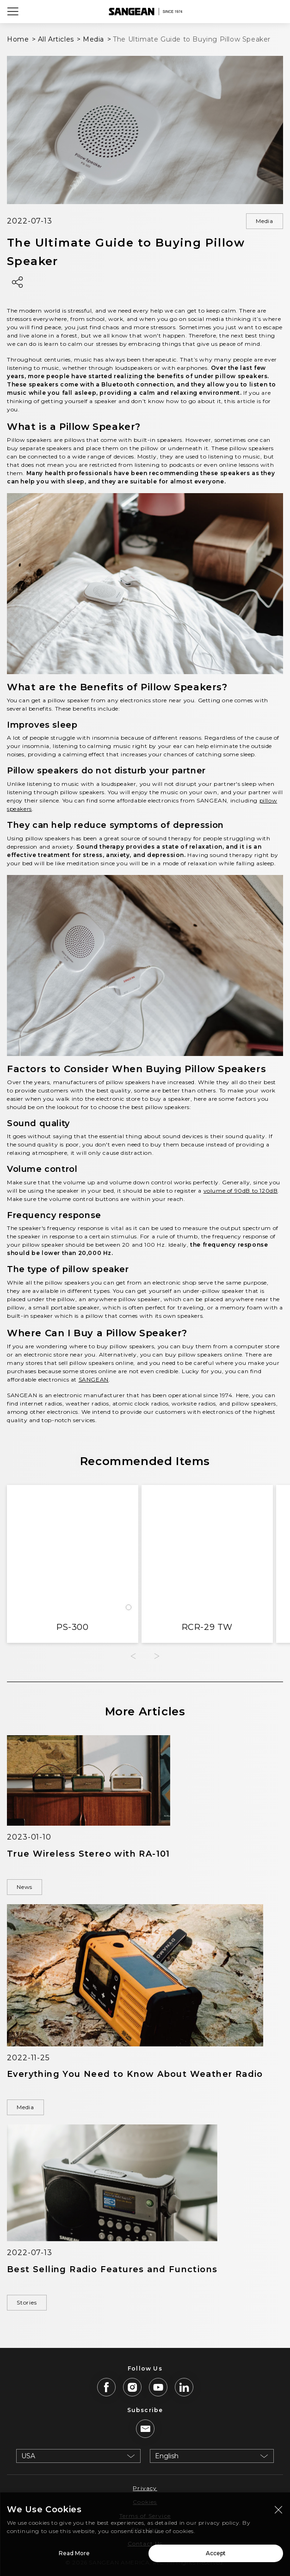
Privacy (145, 2488)
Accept (216, 2555)
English (167, 2456)
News (24, 1886)
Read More (74, 2555)
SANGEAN (94, 1379)
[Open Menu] (13, 11)
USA (28, 2456)
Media (264, 220)
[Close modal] (278, 2512)
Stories (27, 2302)
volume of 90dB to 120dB (241, 1190)
